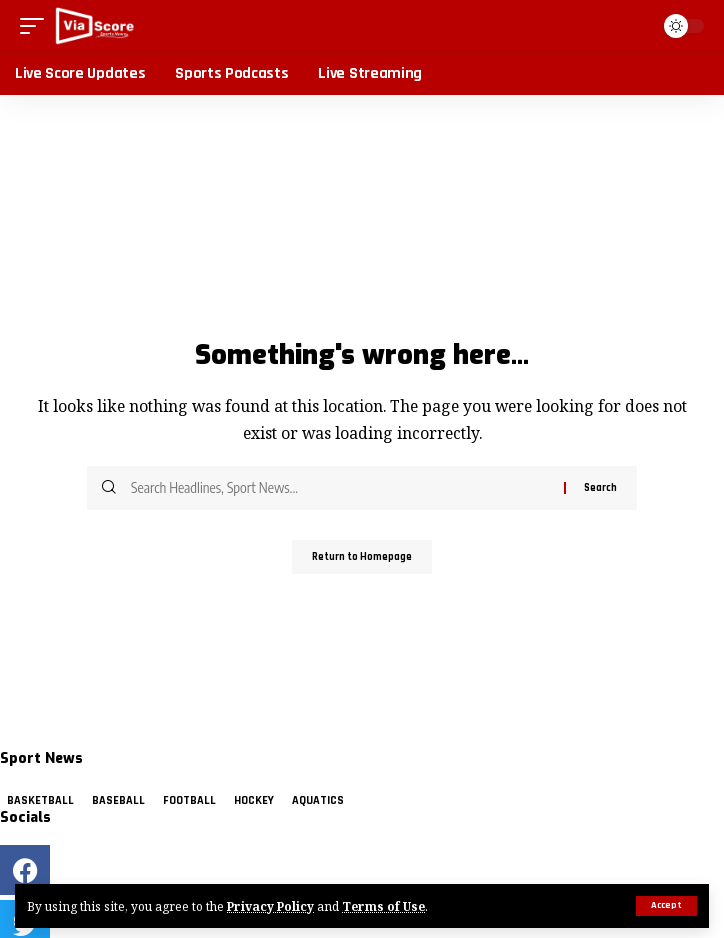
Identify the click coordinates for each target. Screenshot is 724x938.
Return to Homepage (362, 557)
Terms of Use (383, 906)
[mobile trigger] (37, 26)
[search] (633, 26)
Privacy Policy (270, 906)
